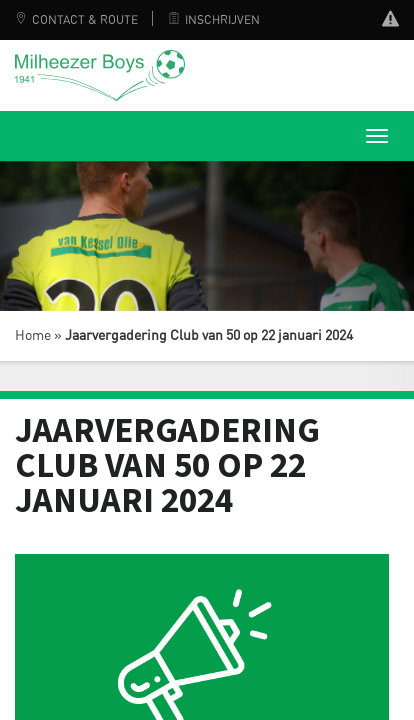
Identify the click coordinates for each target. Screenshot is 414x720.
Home (33, 336)
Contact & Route (76, 20)
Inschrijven (214, 20)
